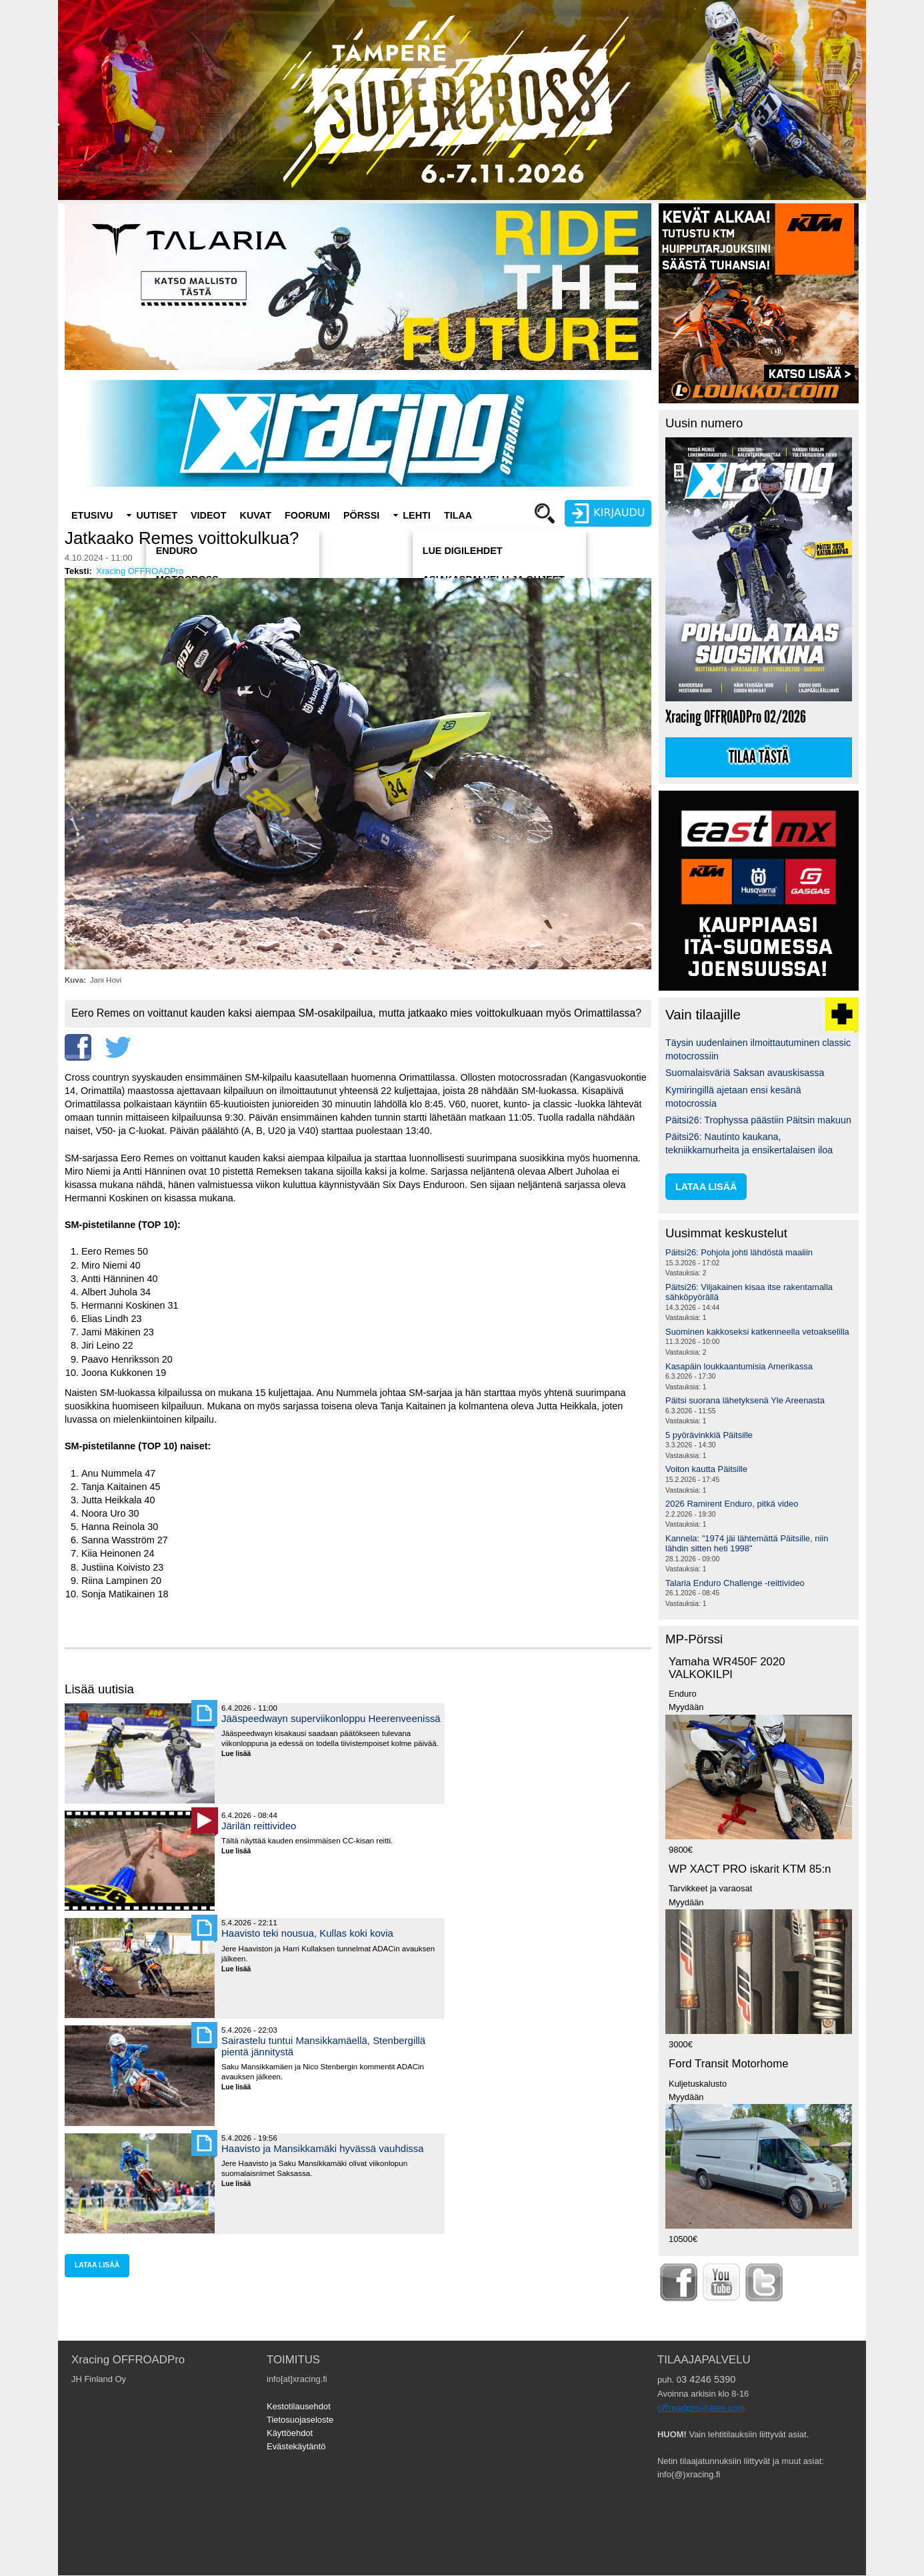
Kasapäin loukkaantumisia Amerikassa (739, 1366)
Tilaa (458, 515)
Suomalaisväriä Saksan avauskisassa (744, 1072)
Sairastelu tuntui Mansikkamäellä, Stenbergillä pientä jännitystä (323, 2046)
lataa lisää (97, 2265)
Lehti (417, 515)
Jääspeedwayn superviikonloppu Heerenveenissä (331, 1718)
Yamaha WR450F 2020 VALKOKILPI (727, 1668)
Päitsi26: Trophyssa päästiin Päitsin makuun (758, 1120)
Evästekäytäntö (296, 2446)
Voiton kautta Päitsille (706, 1469)
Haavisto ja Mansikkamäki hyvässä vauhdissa (322, 2148)
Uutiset (156, 515)
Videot (209, 515)
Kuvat (255, 515)
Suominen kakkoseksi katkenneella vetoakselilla (757, 1332)
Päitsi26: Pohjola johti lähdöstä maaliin (739, 1252)
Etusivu (92, 515)
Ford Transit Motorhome (729, 2063)
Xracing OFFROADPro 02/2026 (735, 717)
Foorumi (307, 515)
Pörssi (361, 515)
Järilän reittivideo (258, 1825)
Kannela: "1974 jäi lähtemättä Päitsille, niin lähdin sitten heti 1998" (746, 1543)
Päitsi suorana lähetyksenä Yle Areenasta (745, 1400)
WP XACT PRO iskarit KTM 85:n (750, 1869)
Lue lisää (241, 1754)
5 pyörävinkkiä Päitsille (709, 1435)
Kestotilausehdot (299, 2406)
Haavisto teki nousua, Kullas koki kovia (307, 1933)
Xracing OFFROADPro (139, 571)
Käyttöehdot (290, 2433)
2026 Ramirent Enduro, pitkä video (731, 1504)
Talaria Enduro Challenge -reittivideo (735, 1583)
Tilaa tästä (759, 757)
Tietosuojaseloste (300, 2420)
